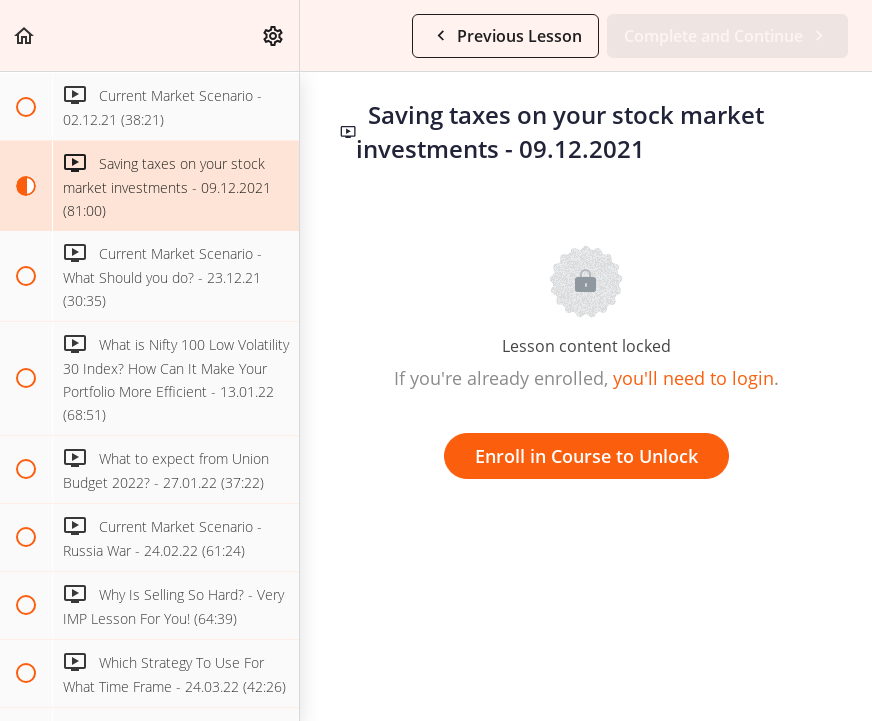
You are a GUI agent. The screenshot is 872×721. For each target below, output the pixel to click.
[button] (25, 35)
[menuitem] (274, 35)
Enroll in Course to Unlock (586, 456)
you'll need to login (693, 378)
